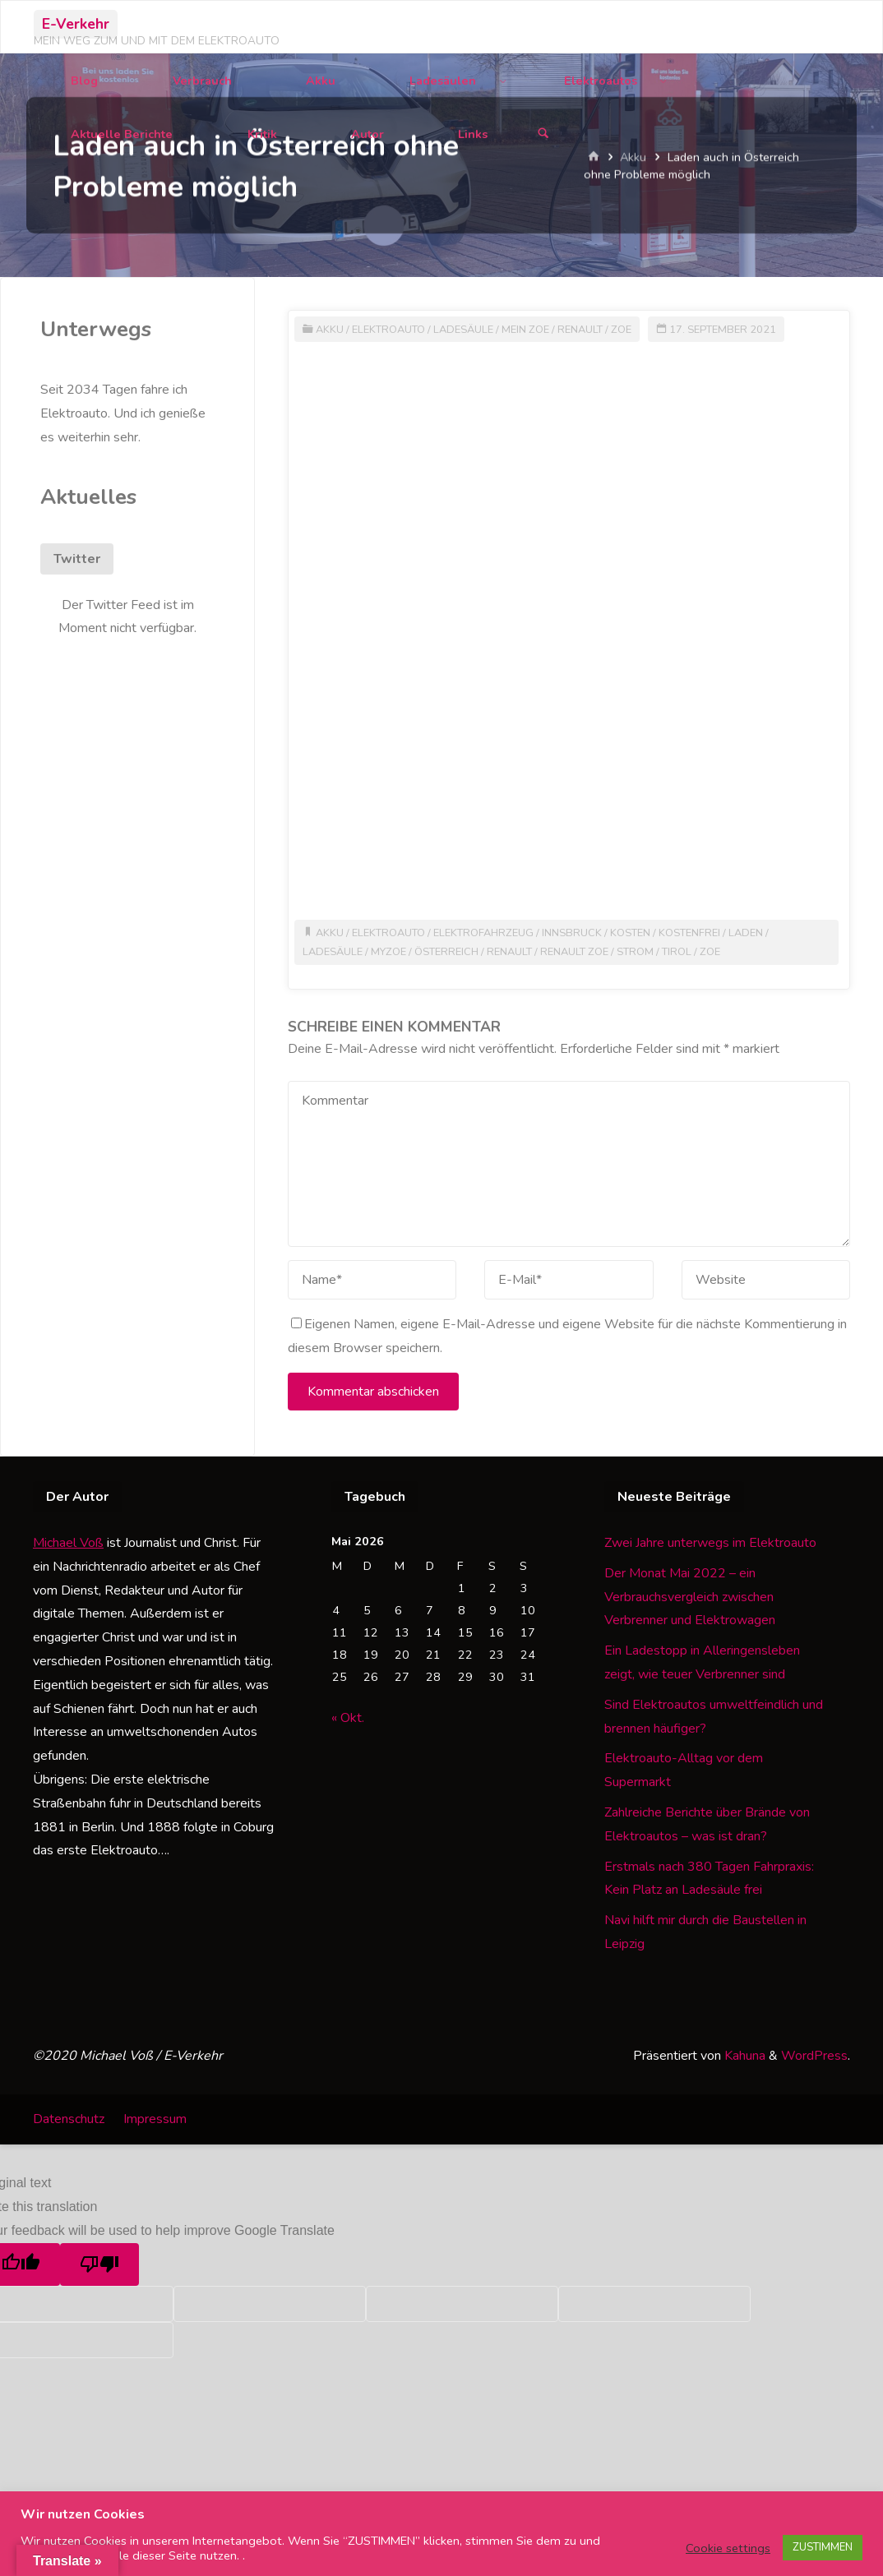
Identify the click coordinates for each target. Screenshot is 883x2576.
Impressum (155, 2119)
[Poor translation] (99, 2264)
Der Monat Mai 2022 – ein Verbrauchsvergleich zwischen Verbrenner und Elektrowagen (689, 1597)
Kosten (630, 933)
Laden (745, 933)
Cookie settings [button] (728, 2548)
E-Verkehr (75, 24)
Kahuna (743, 2056)
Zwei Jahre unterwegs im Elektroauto (710, 1543)
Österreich (446, 951)
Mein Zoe (525, 329)
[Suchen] (543, 134)
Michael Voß (68, 1543)
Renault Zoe (574, 951)
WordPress (814, 2056)
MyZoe (388, 951)
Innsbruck (572, 933)
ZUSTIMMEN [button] (823, 2547)
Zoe (621, 329)
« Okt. (347, 1718)
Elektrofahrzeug (483, 933)
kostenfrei (689, 933)
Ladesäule (463, 329)
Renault (580, 329)
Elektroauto (388, 329)
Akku (330, 329)
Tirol (676, 951)
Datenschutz (68, 2119)
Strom (635, 951)
